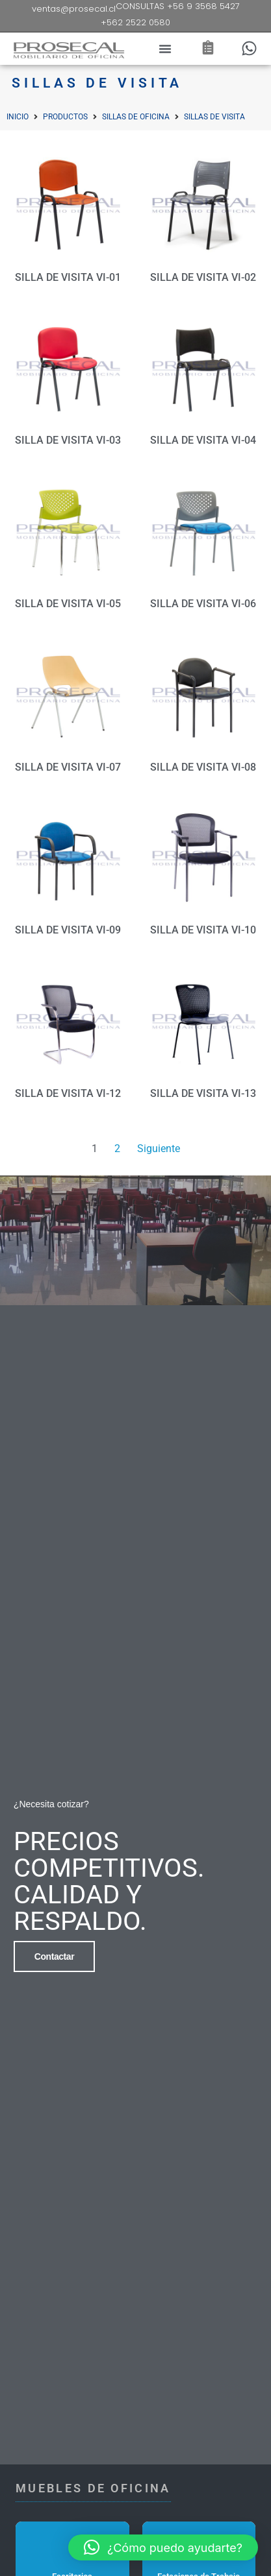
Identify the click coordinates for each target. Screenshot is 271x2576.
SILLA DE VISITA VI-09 (68, 930)
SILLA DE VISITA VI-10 (203, 930)
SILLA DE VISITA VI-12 (68, 1093)
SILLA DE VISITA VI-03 (68, 440)
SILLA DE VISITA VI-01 (68, 277)
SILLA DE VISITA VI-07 (68, 767)
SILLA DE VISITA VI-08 (203, 767)
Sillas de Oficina (136, 116)
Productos (65, 116)
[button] (165, 48)
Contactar (54, 1952)
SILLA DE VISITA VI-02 (203, 277)
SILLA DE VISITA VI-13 (203, 1093)
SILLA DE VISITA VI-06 (203, 603)
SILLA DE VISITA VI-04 (203, 440)
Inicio (17, 116)
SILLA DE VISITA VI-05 (68, 603)
